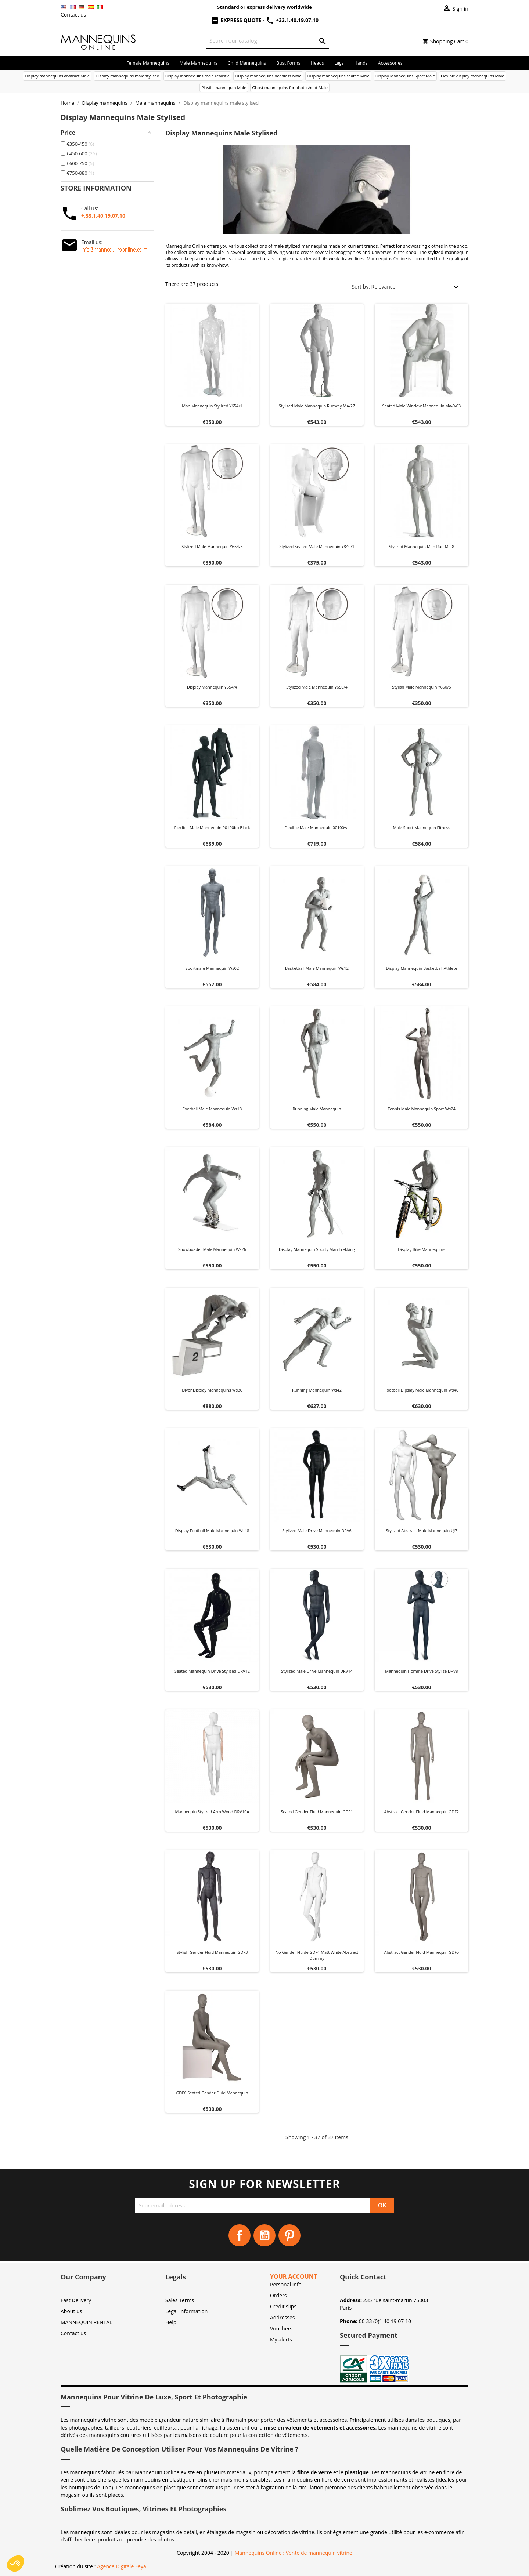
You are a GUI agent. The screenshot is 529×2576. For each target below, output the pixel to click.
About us (71, 2311)
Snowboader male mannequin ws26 (212, 1249)
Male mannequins (198, 63)
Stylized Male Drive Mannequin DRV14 (317, 1671)
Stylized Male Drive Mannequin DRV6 (317, 1530)
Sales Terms (179, 2300)
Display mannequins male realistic (197, 76)
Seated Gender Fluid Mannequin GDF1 (317, 1811)
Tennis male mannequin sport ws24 (422, 1108)
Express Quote (236, 20)
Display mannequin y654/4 (212, 687)
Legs (339, 63)
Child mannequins (247, 63)
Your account (293, 2276)
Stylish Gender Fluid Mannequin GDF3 (212, 1952)
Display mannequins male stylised (127, 76)
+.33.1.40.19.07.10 (103, 215)
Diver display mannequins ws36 (212, 1390)
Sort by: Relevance (373, 286)
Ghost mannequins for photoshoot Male (290, 87)
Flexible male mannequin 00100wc (316, 827)
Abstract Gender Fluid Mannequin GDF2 (421, 1811)
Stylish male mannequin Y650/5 (421, 687)
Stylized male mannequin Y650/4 (317, 687)
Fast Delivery (76, 2300)
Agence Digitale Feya (121, 2566)
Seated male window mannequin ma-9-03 (421, 406)
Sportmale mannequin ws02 (212, 968)
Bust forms (288, 63)
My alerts (281, 2339)
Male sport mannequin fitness (421, 827)
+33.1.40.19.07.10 (292, 20)
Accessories (390, 63)
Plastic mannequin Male (223, 87)
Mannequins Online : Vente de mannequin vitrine (293, 2552)
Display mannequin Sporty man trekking (317, 1249)
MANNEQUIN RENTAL (86, 2322)
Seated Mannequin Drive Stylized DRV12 (212, 1671)
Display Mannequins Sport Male (405, 76)
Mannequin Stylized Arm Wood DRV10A (212, 1811)
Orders (278, 2295)
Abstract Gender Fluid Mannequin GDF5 (421, 1952)
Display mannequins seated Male (338, 76)
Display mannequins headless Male (268, 76)
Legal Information (186, 2311)
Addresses (282, 2317)
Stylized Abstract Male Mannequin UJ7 (421, 1530)
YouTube (264, 2235)
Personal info (286, 2284)
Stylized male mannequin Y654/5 (212, 546)
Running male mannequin (317, 1108)
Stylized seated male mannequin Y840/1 (317, 546)
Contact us (73, 14)
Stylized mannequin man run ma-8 (421, 546)
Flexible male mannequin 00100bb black (212, 827)
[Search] (267, 40)
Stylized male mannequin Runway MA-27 (317, 406)
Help (170, 2322)
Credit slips (283, 2306)
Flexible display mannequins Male (472, 76)
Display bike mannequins (421, 1249)
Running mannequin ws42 (317, 1390)
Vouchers (281, 2328)
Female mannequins (147, 63)
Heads (317, 63)
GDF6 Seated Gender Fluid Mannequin (212, 2093)
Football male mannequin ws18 (212, 1108)
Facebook (239, 2235)
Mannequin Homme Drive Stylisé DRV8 (421, 1671)
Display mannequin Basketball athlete (421, 968)
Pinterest (289, 2235)
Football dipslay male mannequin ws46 (421, 1390)
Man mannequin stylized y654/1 (212, 406)
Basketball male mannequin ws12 (317, 968)
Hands (361, 63)
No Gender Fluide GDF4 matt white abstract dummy (317, 1955)
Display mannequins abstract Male (57, 76)
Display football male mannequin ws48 (212, 1530)
